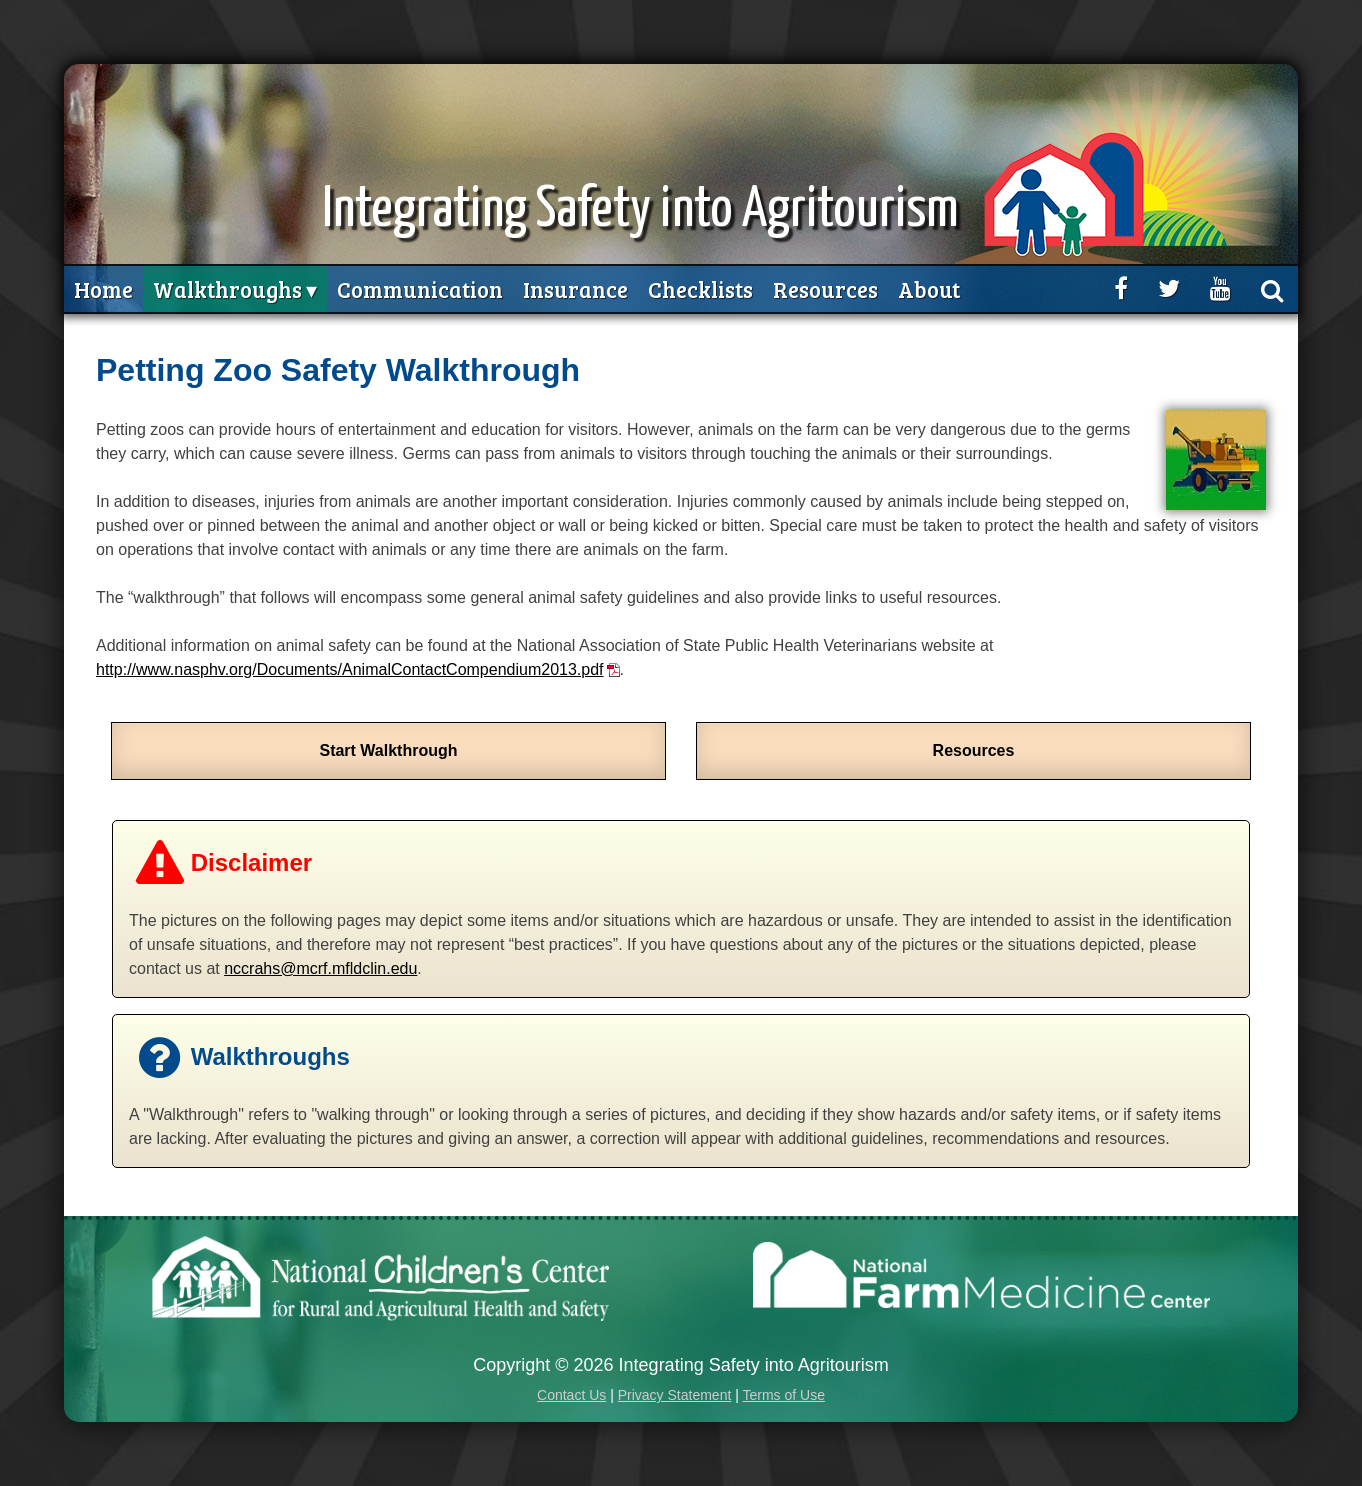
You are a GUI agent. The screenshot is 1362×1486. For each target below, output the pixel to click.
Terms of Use (783, 1395)
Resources (825, 289)
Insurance (575, 289)
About (929, 289)
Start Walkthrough (388, 750)
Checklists (700, 289)
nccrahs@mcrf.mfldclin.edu (320, 968)
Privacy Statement (675, 1395)
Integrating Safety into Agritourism (640, 210)
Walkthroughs (227, 289)
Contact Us (571, 1395)
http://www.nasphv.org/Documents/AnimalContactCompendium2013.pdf (350, 669)
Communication (420, 289)
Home (103, 289)
